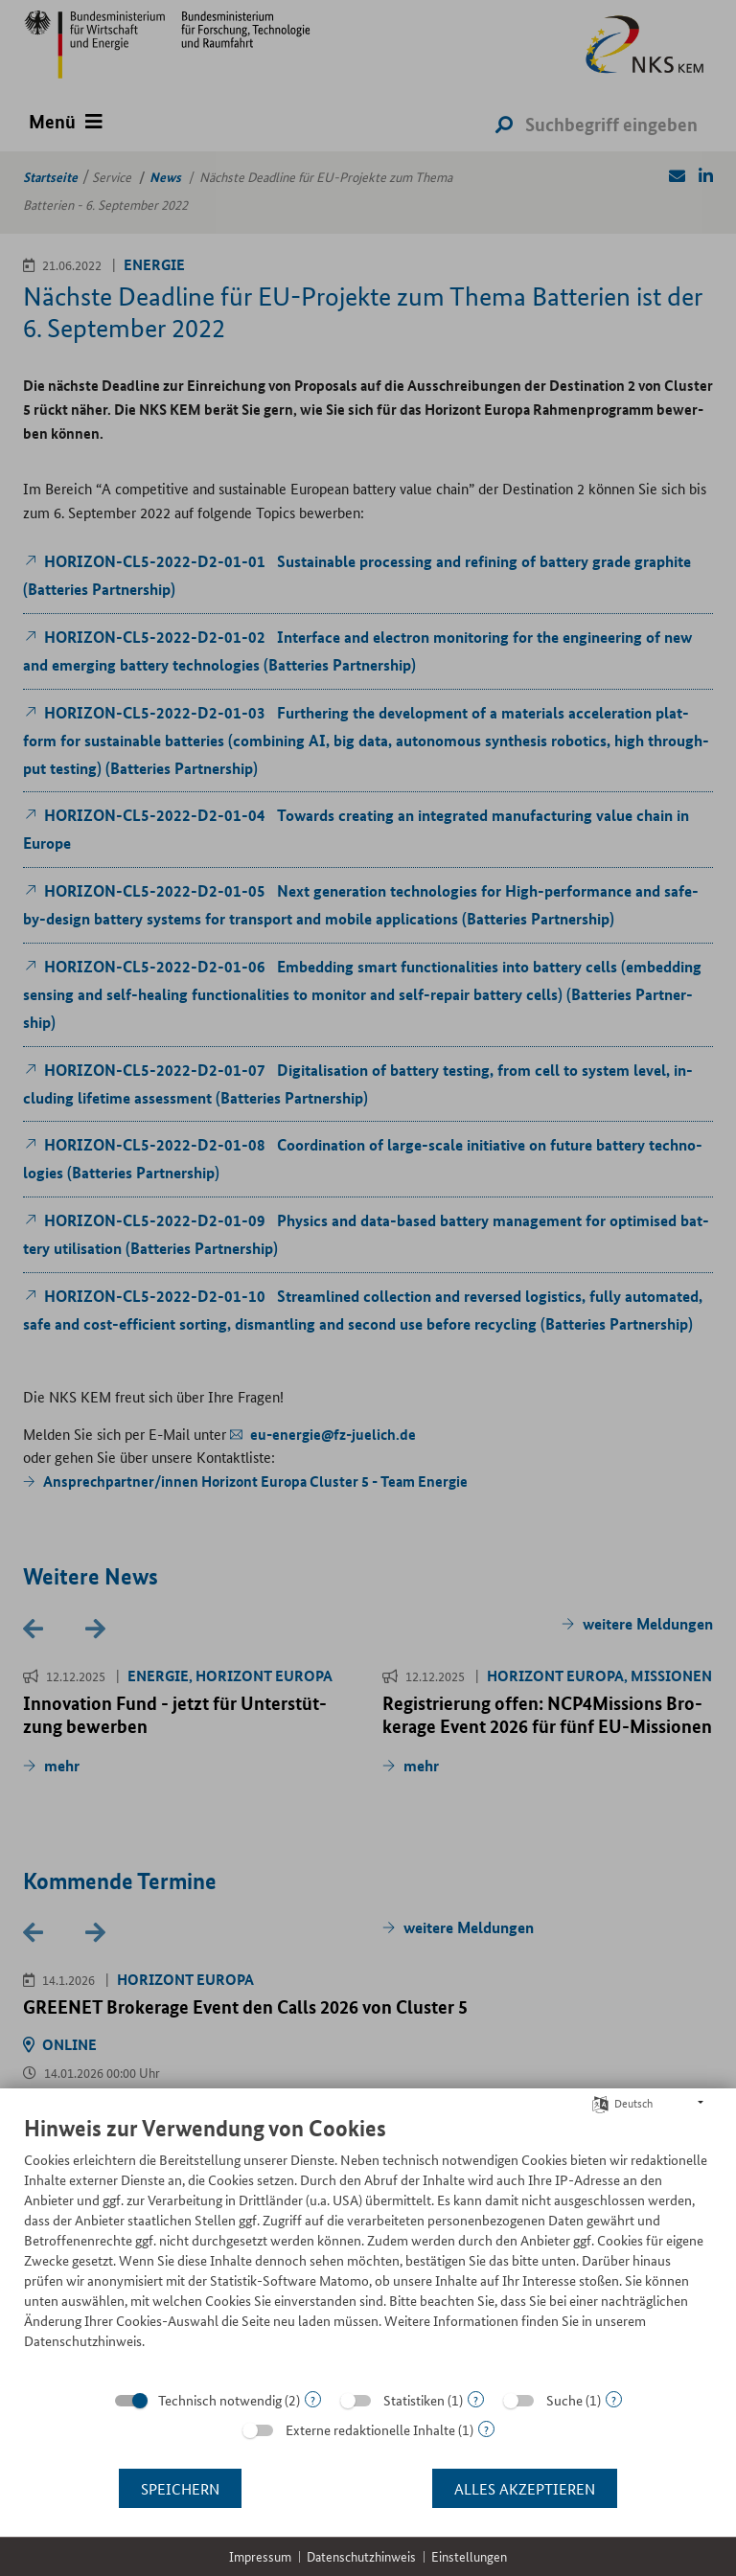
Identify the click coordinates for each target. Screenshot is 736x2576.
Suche (564, 2399)
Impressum (260, 2556)
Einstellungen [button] (469, 2556)
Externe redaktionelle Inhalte (370, 2429)
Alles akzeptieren (524, 2488)
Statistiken (414, 2399)
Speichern (180, 2488)
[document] (368, 2246)
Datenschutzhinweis (361, 2556)
